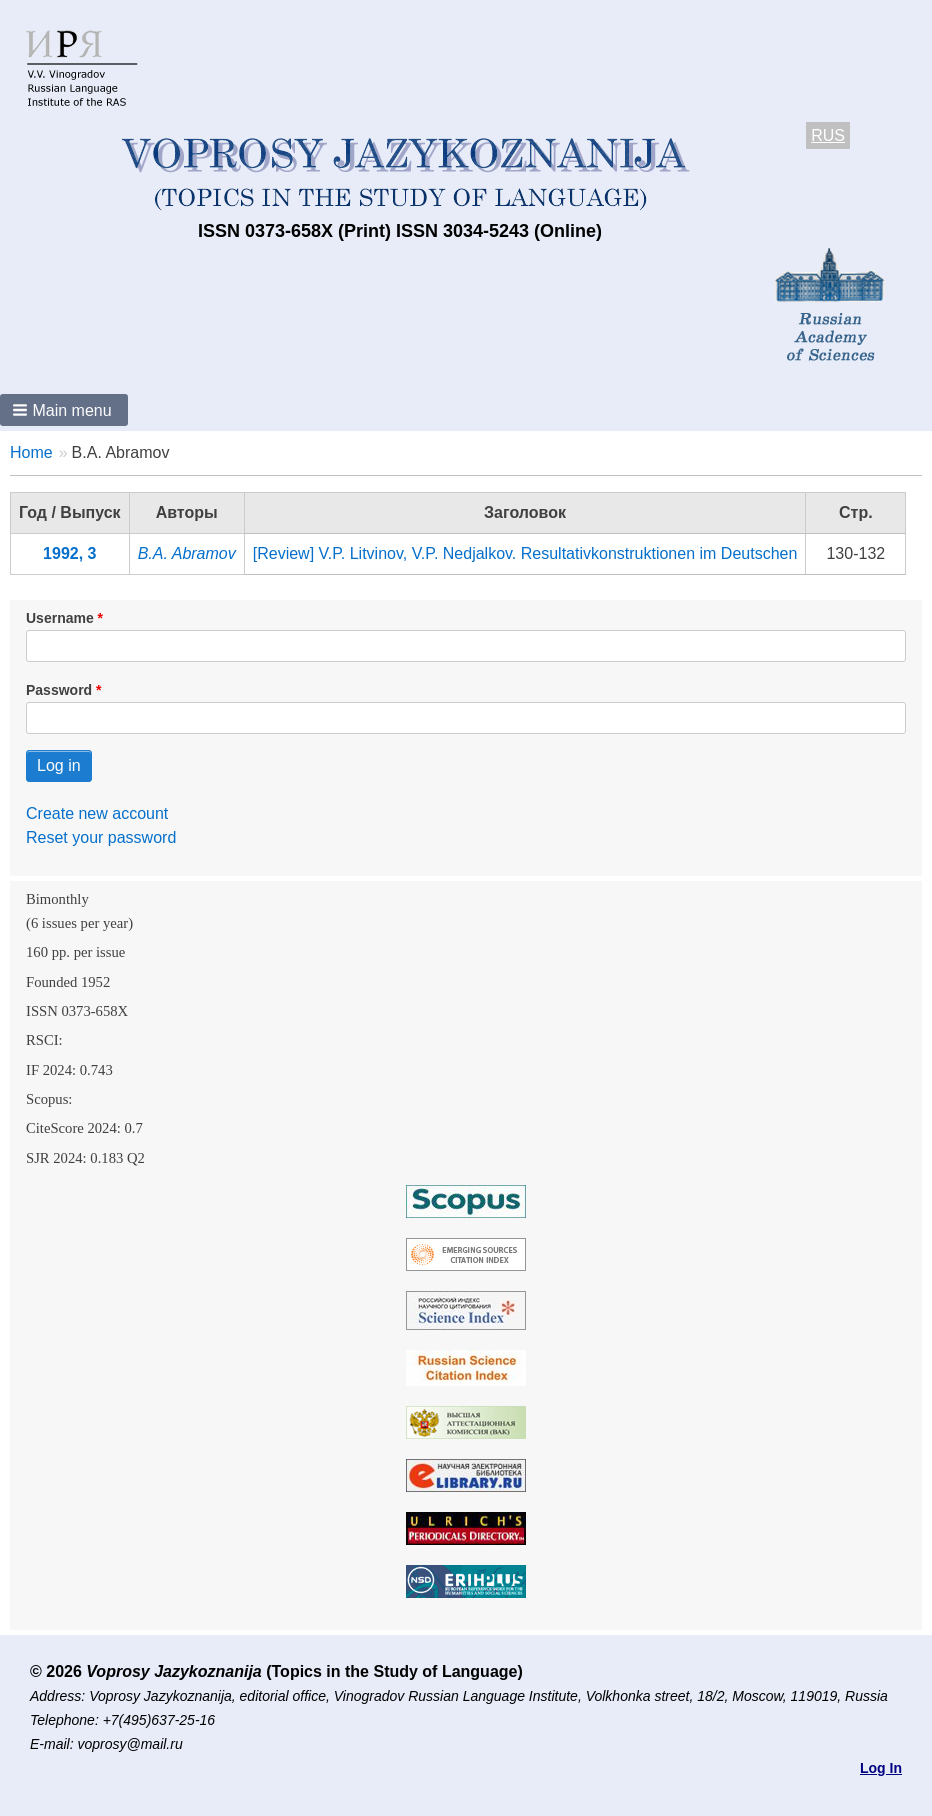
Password (59, 690)
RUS (828, 135)
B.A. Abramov (187, 553)
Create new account (97, 813)
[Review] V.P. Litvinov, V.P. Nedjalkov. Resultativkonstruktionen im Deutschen (525, 553)
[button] (64, 410)
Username (60, 618)
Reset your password (101, 837)
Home (31, 452)
